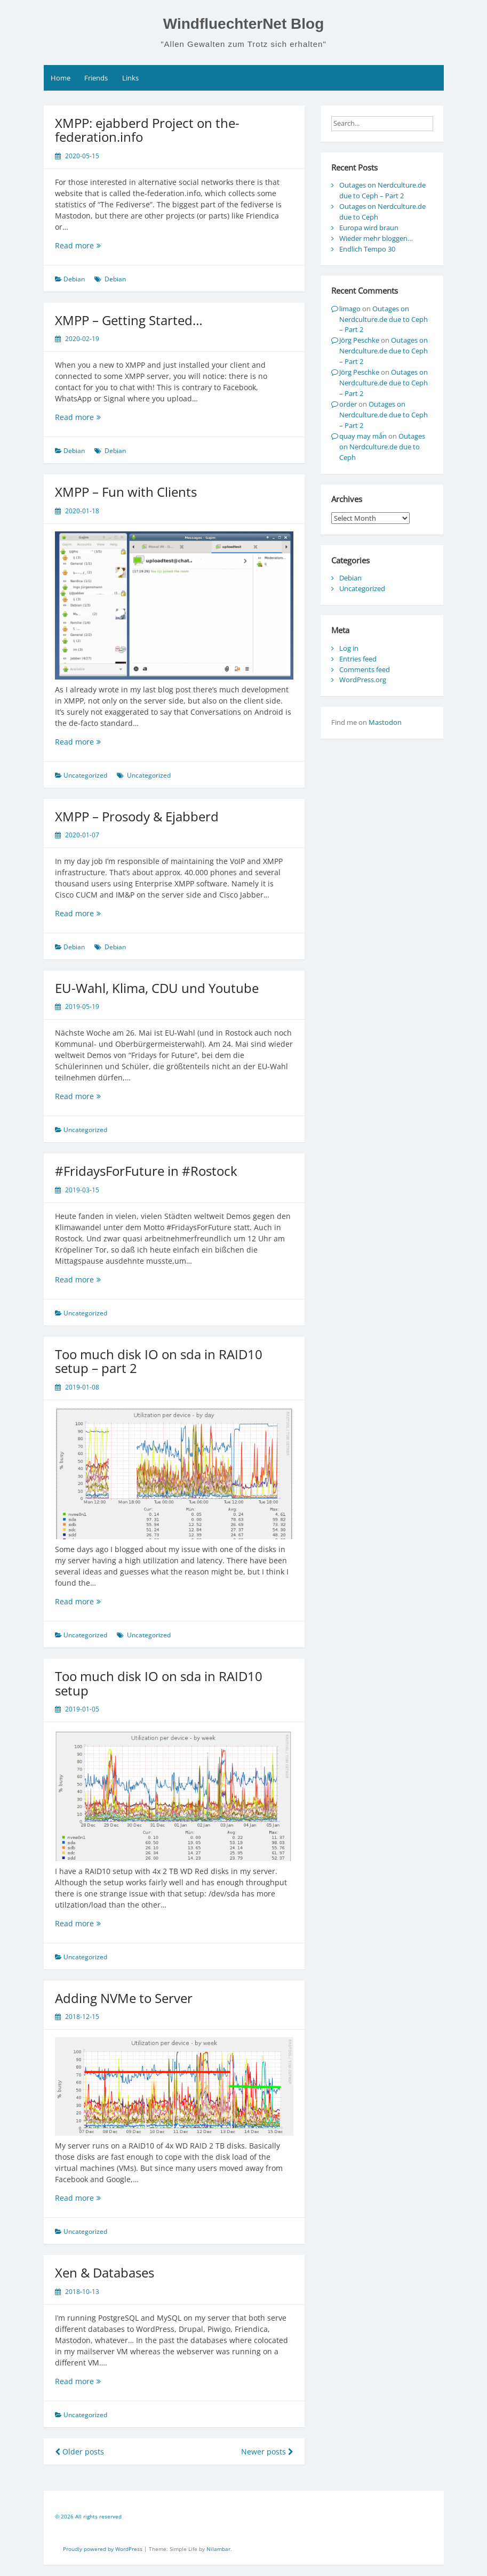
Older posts (79, 2451)
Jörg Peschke (359, 340)
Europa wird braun (368, 227)
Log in (348, 648)
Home (60, 78)
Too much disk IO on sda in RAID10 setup (158, 1683)
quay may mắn (363, 436)
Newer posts (267, 2451)
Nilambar (218, 2549)
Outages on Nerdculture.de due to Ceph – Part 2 (382, 190)
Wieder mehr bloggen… (376, 238)
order (348, 404)
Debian (74, 279)
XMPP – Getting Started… (129, 320)
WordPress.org (362, 679)
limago (350, 308)
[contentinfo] (244, 2518)
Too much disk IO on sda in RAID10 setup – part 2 (158, 1361)
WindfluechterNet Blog (243, 23)
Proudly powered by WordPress (103, 2549)
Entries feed (358, 659)
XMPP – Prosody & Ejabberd (137, 816)
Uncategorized (85, 775)
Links (130, 78)
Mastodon (385, 722)
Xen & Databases (104, 2272)
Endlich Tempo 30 (367, 249)
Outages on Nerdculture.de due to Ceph (382, 446)
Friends (96, 78)
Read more (101, 245)
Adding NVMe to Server (124, 1998)
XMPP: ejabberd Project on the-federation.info (147, 130)
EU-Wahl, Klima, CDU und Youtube (157, 988)
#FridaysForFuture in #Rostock (146, 1171)
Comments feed (364, 669)
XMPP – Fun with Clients (126, 491)
